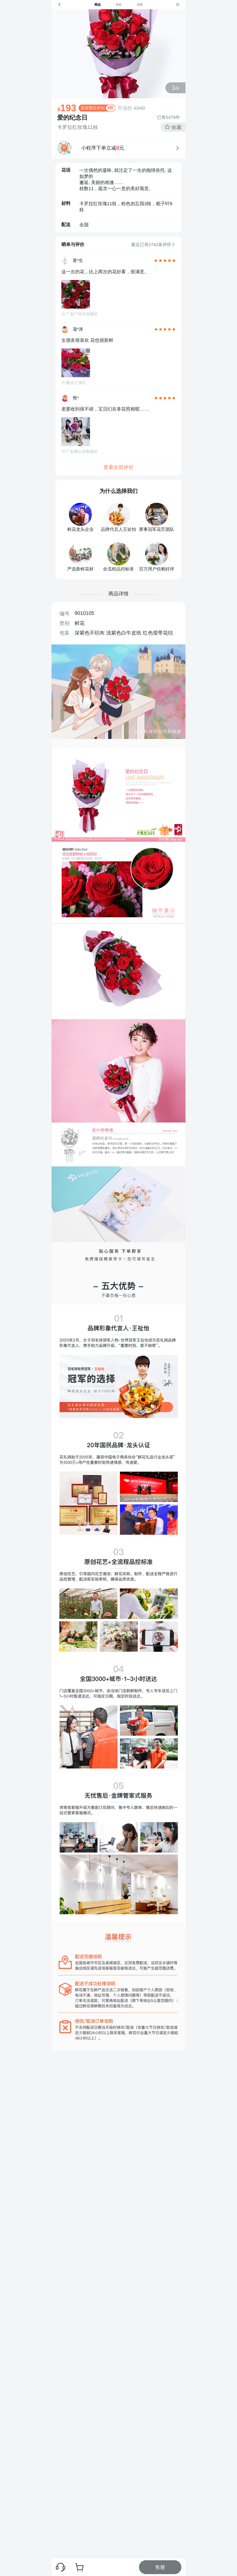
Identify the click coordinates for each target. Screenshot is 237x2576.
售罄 (160, 2567)
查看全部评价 (118, 467)
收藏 (173, 127)
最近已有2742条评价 (153, 244)
